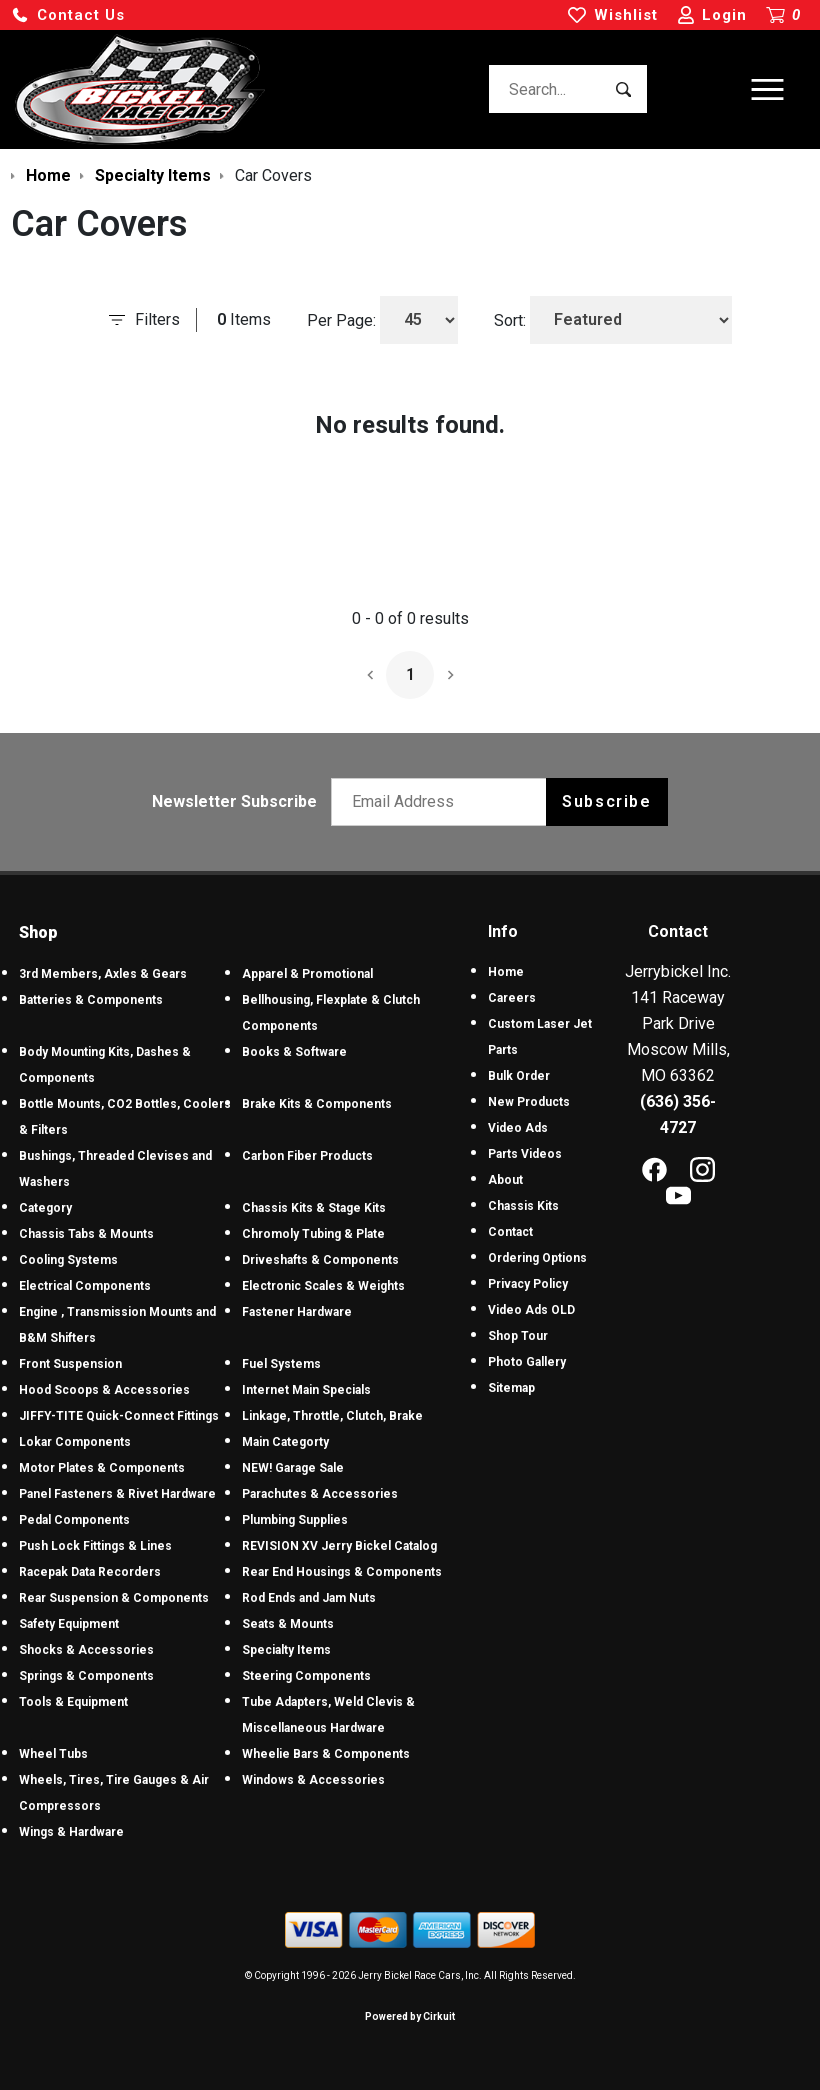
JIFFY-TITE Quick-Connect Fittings (119, 1416)
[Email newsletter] (443, 802)
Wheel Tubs (53, 1754)
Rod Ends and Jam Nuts (309, 1598)
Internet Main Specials (306, 1390)
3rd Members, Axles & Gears (103, 974)
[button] (68, 15)
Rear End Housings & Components (342, 1572)
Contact (510, 1232)
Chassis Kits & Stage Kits (314, 1208)
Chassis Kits (523, 1206)
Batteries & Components (91, 1000)
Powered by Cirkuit (410, 2016)
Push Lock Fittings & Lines (95, 1546)
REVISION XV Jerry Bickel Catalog (339, 1546)
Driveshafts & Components (320, 1260)
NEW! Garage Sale (293, 1468)
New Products (529, 1102)
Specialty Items (286, 1650)
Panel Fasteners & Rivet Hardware (117, 1494)
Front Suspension (70, 1364)
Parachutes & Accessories (320, 1494)
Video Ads (518, 1128)
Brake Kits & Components (317, 1104)
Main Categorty (285, 1442)
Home (506, 972)
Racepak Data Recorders (90, 1572)
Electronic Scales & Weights (323, 1286)
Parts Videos (525, 1154)
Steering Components (306, 1676)
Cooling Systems (68, 1260)
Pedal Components (74, 1520)
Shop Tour (518, 1336)
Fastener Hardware (297, 1312)
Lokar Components (75, 1442)
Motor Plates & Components (102, 1468)
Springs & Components (86, 1676)
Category (45, 1208)
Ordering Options (537, 1258)
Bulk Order (519, 1076)
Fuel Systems (281, 1364)
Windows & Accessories (313, 1780)
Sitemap (511, 1388)
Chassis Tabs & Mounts (86, 1234)
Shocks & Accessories (86, 1650)
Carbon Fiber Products (307, 1156)
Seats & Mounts (288, 1624)
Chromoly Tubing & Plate (313, 1234)
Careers (512, 998)
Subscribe (606, 801)
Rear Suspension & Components (114, 1598)
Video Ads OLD (531, 1310)
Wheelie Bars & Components (326, 1754)
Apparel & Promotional (307, 974)
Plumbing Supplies (295, 1520)
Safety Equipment (69, 1624)
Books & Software (294, 1052)
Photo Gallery (527, 1362)
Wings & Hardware (71, 1832)
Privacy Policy (528, 1284)
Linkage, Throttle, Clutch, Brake (332, 1416)
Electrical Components (85, 1286)
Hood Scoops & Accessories (104, 1390)
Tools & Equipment (73, 1702)
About (505, 1180)
